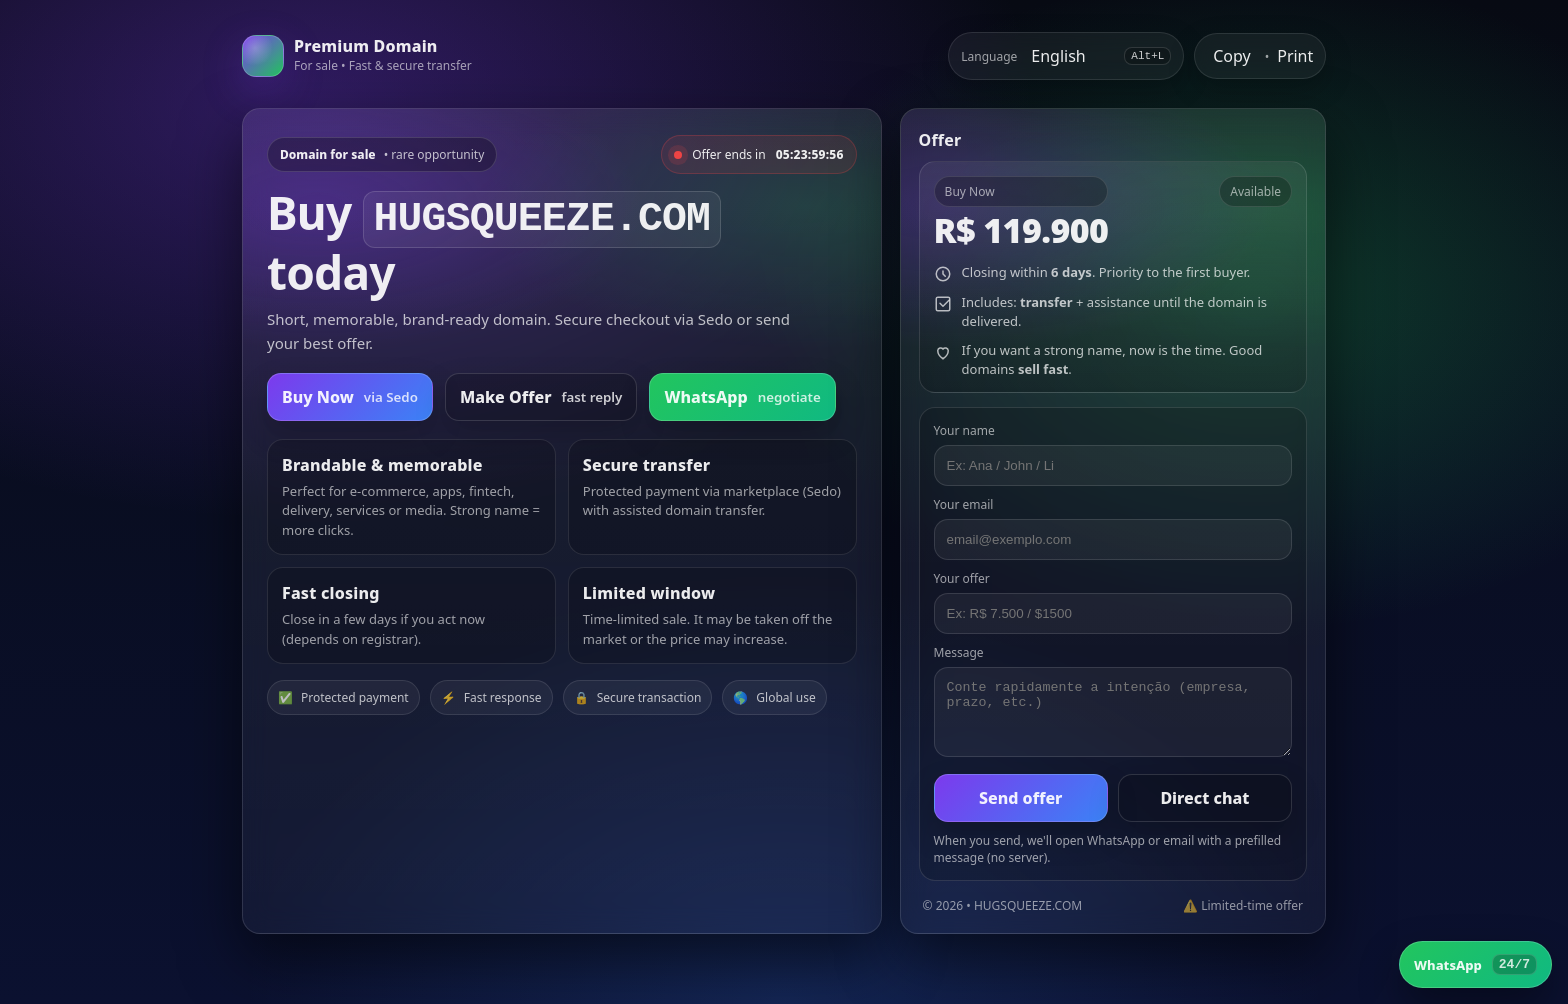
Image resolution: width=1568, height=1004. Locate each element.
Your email (964, 504)
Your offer (962, 578)
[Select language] (1070, 56)
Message (959, 652)
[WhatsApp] (1475, 964)
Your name (964, 430)
